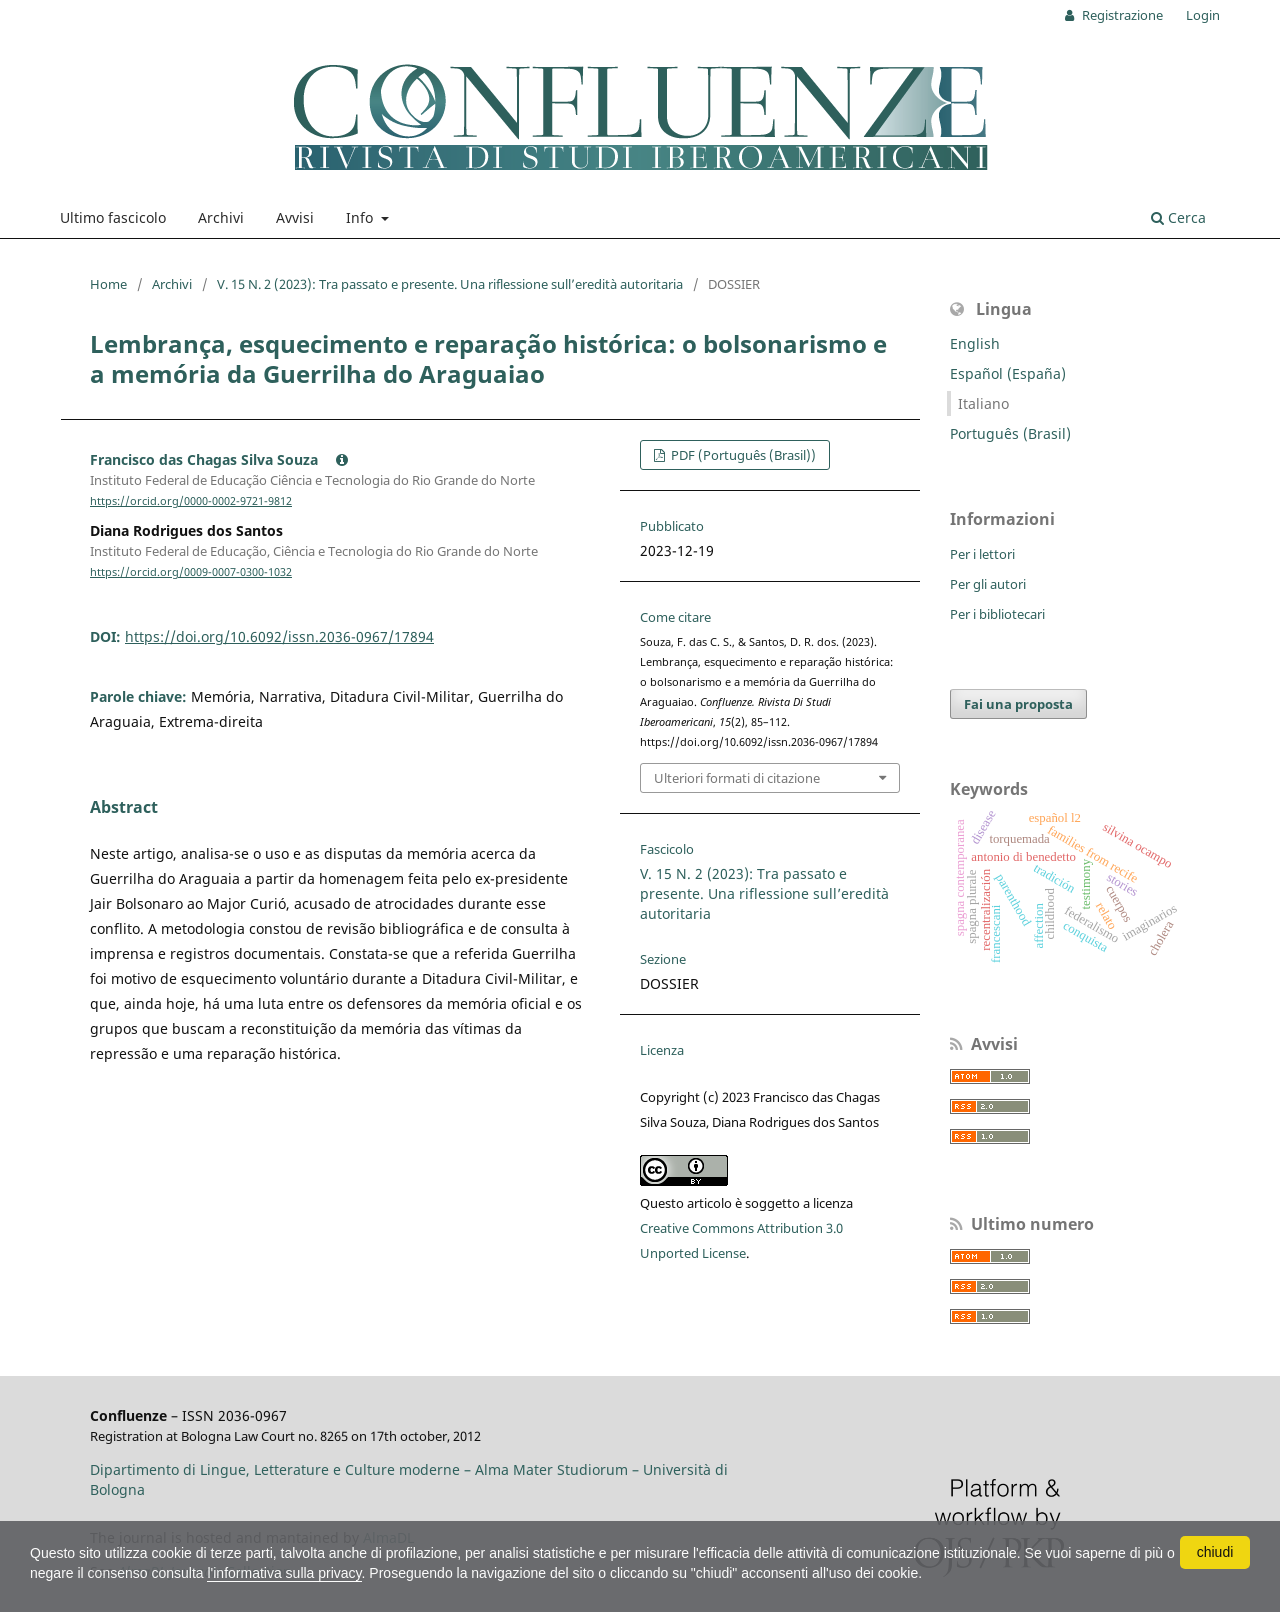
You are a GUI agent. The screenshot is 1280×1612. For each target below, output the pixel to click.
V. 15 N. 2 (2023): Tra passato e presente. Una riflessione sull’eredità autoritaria (450, 284)
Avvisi (295, 217)
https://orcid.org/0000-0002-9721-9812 (191, 501)
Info (361, 217)
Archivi (221, 217)
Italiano (983, 403)
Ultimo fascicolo (113, 217)
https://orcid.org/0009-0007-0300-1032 (191, 572)
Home (108, 284)
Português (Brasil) (1010, 433)
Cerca (1178, 217)
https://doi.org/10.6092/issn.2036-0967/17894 (279, 636)
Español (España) (1008, 373)
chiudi (1215, 1552)
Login (1203, 15)
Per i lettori (982, 554)
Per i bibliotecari (997, 614)
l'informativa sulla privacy (284, 1573)
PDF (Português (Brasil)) (742, 455)
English (975, 343)
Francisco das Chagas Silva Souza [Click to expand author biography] (219, 459)
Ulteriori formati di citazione (737, 778)
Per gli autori (988, 584)
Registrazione (1121, 15)
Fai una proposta (1018, 704)
